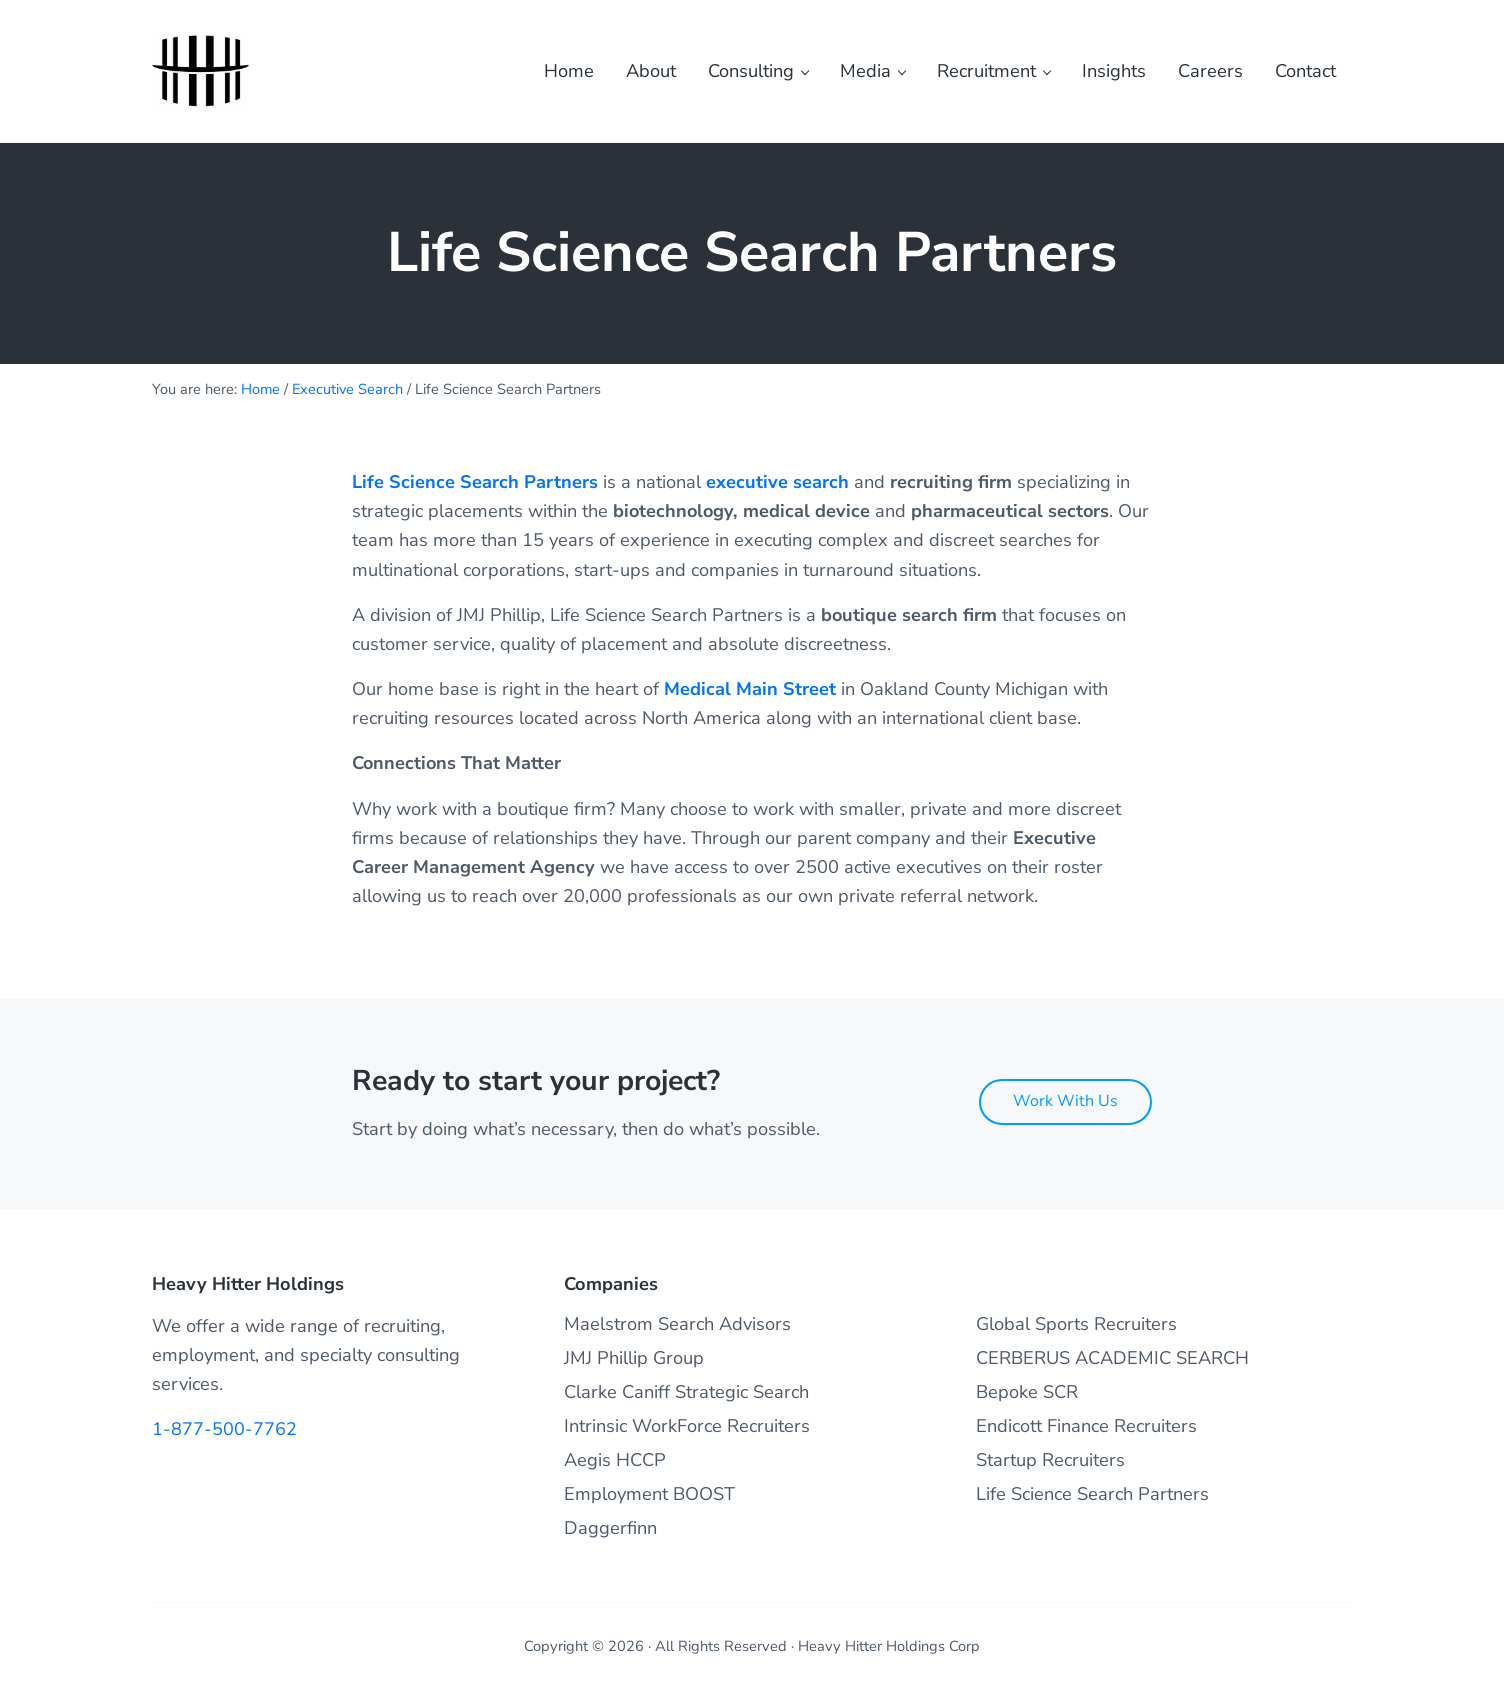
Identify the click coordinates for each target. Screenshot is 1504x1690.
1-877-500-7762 (224, 1430)
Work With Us (1065, 1101)
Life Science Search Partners (475, 489)
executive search (777, 489)
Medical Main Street (750, 696)
